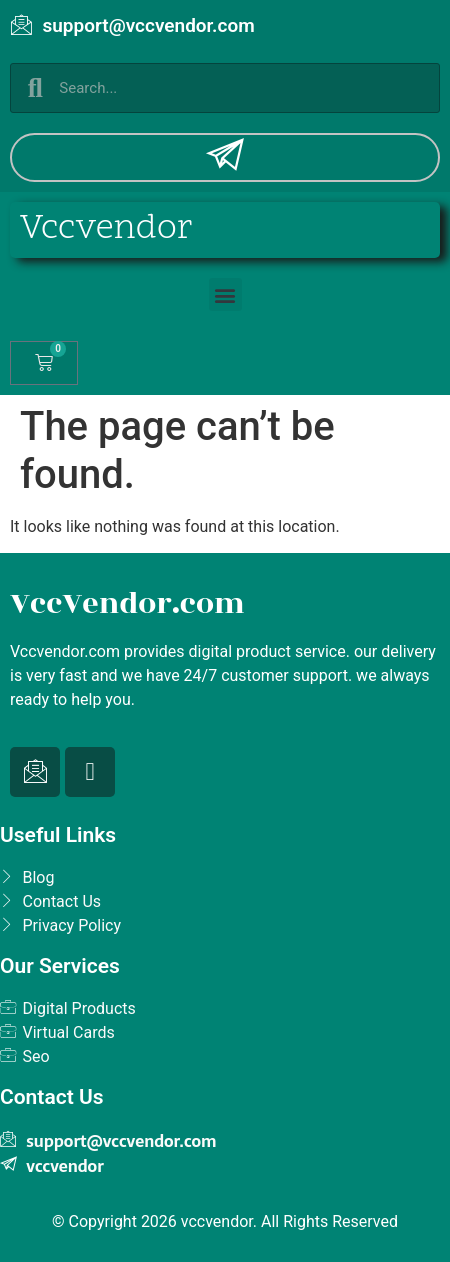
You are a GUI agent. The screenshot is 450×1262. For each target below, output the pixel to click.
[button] (225, 294)
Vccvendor (106, 229)
